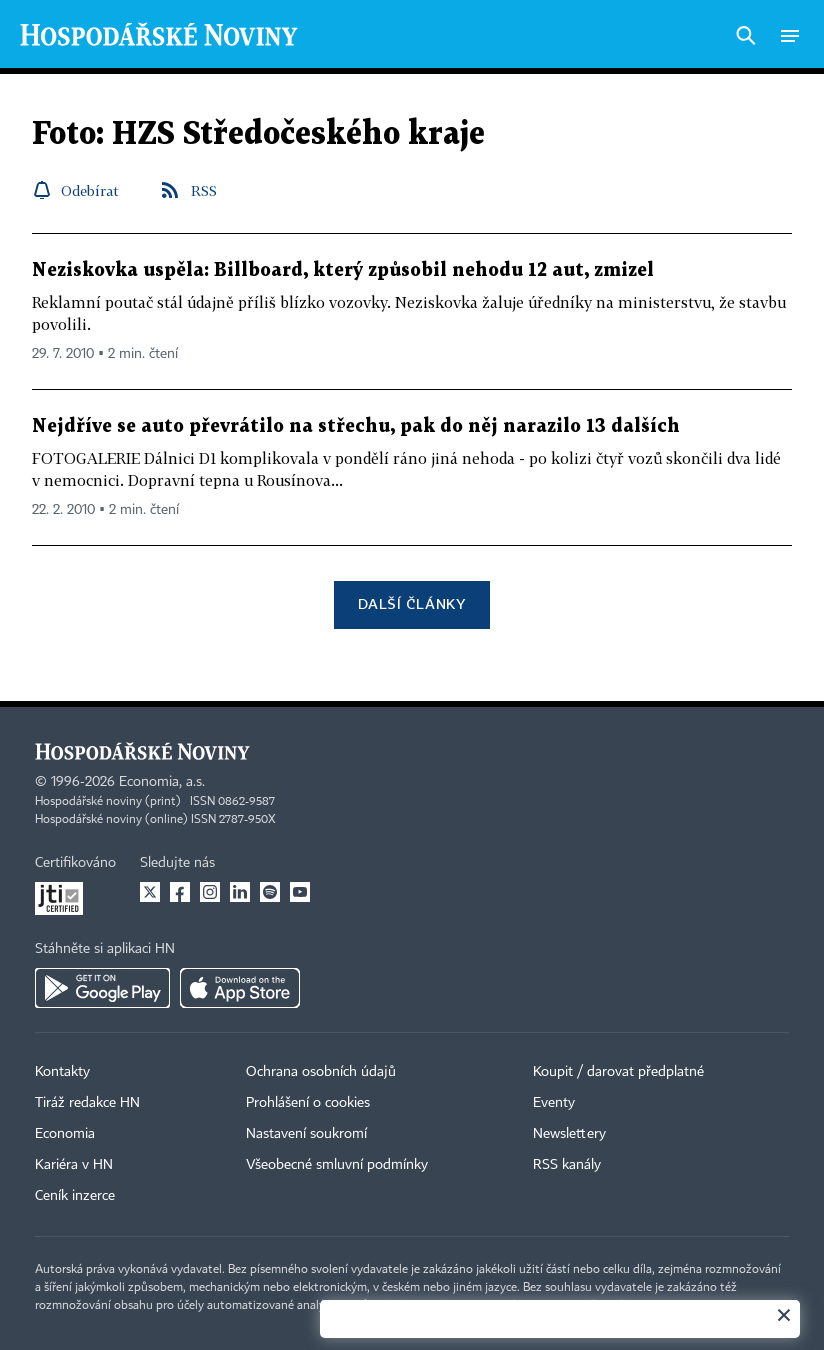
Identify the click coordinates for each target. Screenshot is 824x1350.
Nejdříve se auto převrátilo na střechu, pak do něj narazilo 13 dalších (356, 426)
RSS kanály (567, 1165)
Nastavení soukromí (306, 1134)
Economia (65, 1134)
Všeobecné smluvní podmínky (337, 1165)
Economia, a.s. (162, 782)
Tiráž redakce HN (87, 1103)
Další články (411, 603)
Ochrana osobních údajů (321, 1072)
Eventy (554, 1103)
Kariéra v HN (74, 1165)
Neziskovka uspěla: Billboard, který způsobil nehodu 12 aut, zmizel (343, 270)
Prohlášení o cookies (308, 1103)
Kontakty (62, 1072)
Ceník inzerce (75, 1196)
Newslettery (569, 1134)
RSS (204, 190)
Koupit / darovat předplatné (618, 1072)
